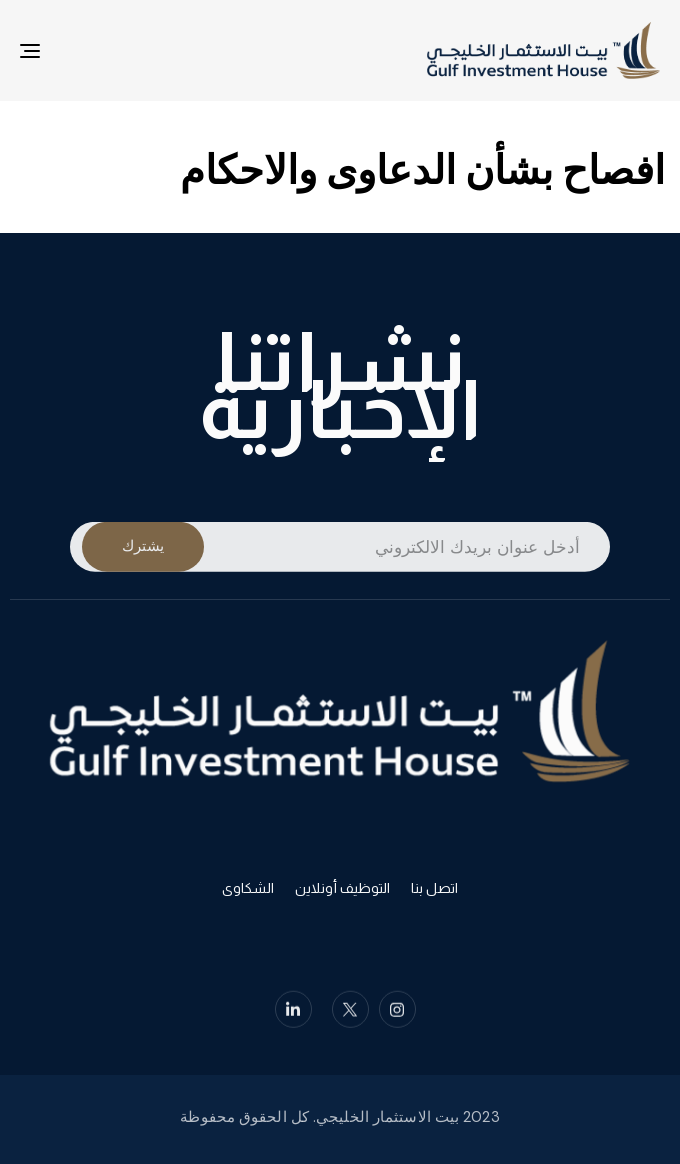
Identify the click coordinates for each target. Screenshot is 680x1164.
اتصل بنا (434, 892)
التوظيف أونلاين (342, 892)
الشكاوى (248, 892)
